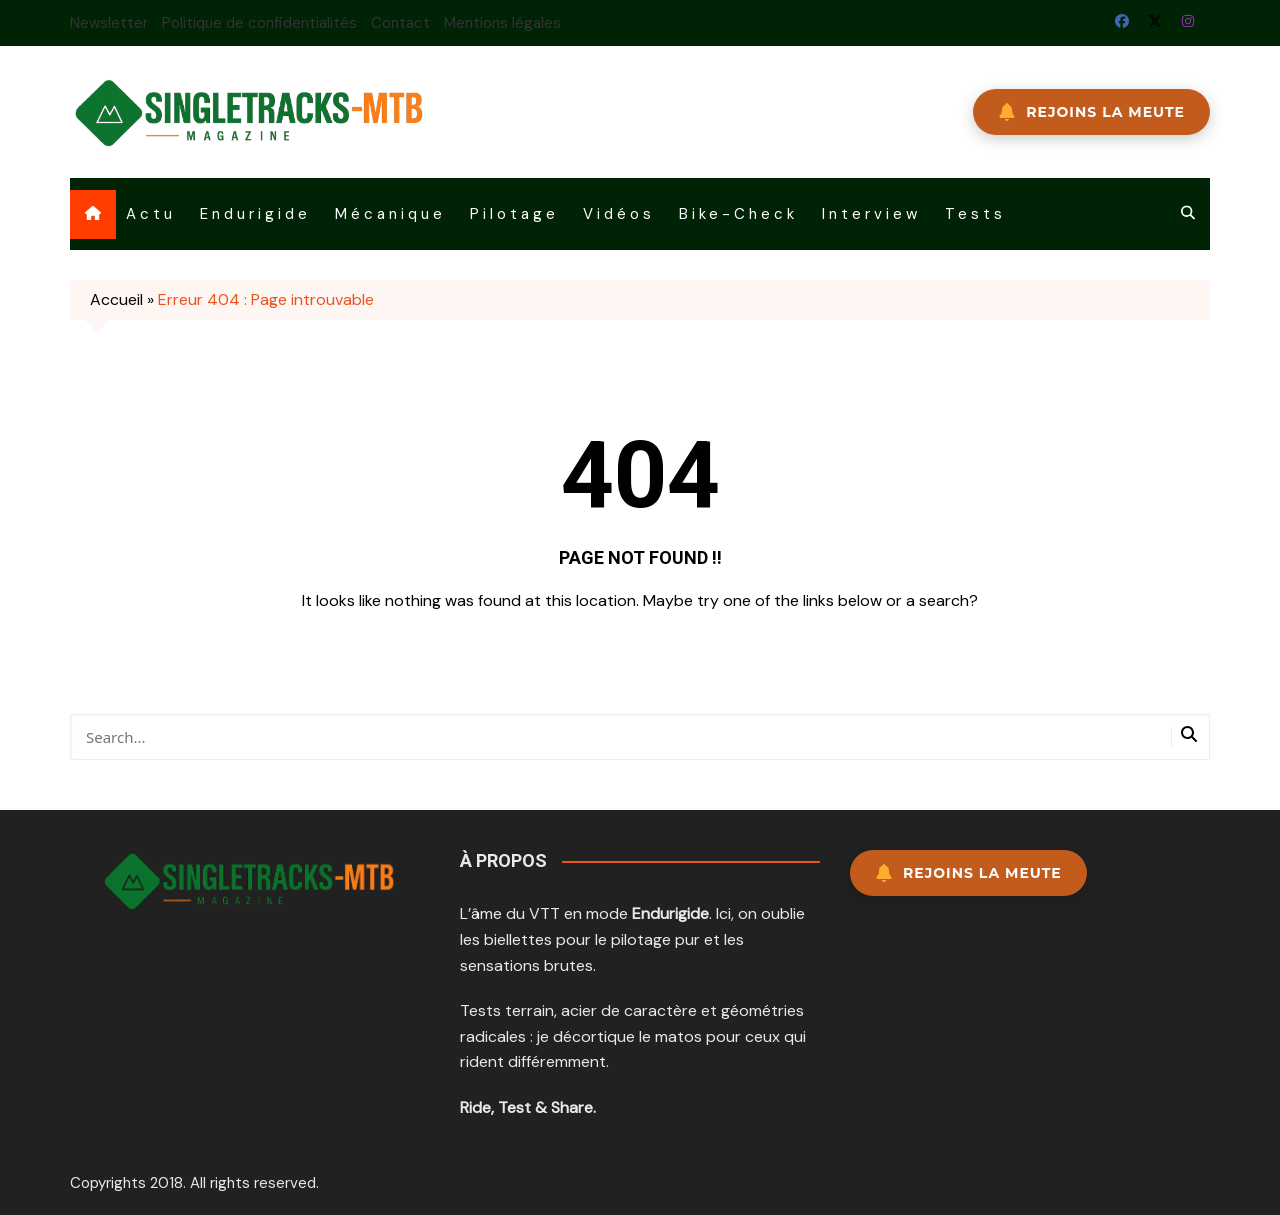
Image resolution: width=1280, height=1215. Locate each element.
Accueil (116, 299)
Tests (975, 214)
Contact (400, 23)
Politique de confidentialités (259, 23)
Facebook (1122, 21)
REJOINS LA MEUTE (1091, 112)
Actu (151, 214)
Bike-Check (738, 214)
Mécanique (390, 214)
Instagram (1188, 21)
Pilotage (514, 214)
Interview (871, 214)
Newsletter (109, 23)
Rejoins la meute (968, 873)
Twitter (1155, 21)
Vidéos (619, 214)
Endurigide (255, 214)
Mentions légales (502, 23)
